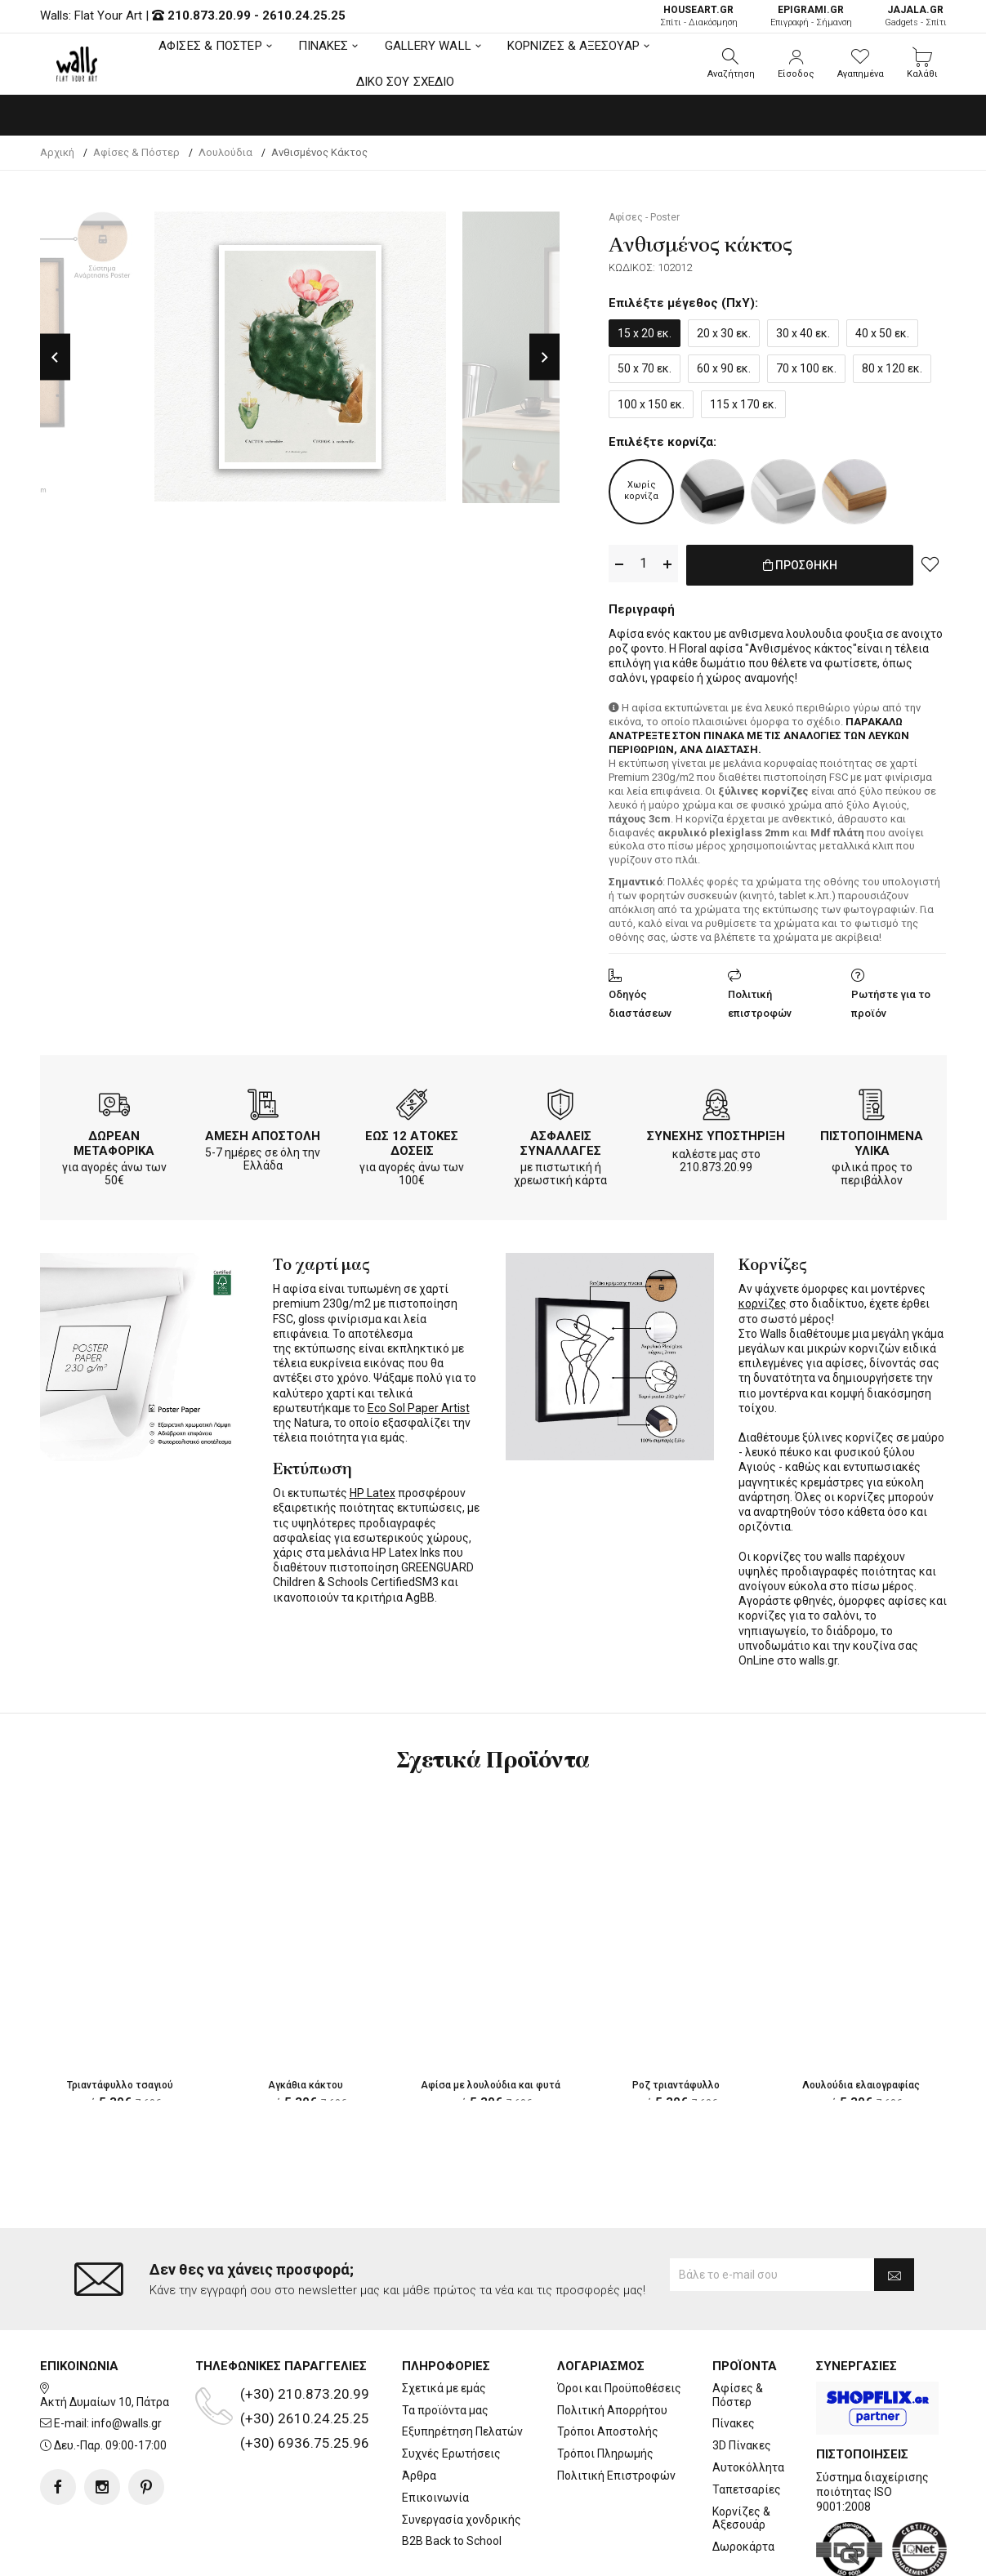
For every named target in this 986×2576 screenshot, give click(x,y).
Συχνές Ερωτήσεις (451, 2453)
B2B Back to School (452, 2540)
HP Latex (372, 1489)
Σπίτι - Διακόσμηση (699, 16)
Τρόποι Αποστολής (607, 2431)
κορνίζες (762, 1300)
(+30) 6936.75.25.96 (304, 2443)
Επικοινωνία (435, 2497)
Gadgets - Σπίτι (916, 16)
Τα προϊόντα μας (445, 2410)
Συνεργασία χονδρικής (461, 2519)
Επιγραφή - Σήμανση (811, 16)
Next (544, 357)
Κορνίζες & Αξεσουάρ (741, 2518)
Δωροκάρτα (743, 2546)
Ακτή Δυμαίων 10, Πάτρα (104, 2402)
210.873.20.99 (209, 15)
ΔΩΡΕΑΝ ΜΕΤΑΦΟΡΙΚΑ (114, 1140)
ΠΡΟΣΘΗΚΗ (800, 564)
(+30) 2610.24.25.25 (304, 2418)
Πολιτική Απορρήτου (612, 2410)
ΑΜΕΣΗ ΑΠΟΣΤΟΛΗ (262, 1132)
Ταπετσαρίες (746, 2489)
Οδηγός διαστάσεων (640, 1000)
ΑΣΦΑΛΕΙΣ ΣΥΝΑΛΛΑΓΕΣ (560, 1140)
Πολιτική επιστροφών (760, 1000)
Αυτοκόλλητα (748, 2467)
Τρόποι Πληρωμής (605, 2453)
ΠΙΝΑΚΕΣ (323, 45)
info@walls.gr (126, 2423)
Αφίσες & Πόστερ (737, 2395)
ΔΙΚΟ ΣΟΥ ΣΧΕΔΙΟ (405, 81)
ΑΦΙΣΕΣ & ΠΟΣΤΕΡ (210, 45)
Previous (55, 357)
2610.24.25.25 (304, 15)
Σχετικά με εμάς (444, 2388)
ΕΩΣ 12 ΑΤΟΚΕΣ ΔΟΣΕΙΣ (411, 1140)
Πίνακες (733, 2423)
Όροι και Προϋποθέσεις (619, 2388)
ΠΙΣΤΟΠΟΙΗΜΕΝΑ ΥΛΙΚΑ (871, 1140)
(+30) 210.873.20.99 (304, 2394)
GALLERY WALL (428, 45)
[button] (731, 64)
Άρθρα (419, 2475)
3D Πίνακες (741, 2445)
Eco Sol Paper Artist (419, 1404)
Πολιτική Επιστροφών (616, 2475)
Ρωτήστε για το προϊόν (890, 1000)
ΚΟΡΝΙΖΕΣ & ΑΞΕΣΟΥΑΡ (573, 45)
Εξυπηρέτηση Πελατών (462, 2431)
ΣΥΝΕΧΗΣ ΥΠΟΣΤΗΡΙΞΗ (716, 1132)
